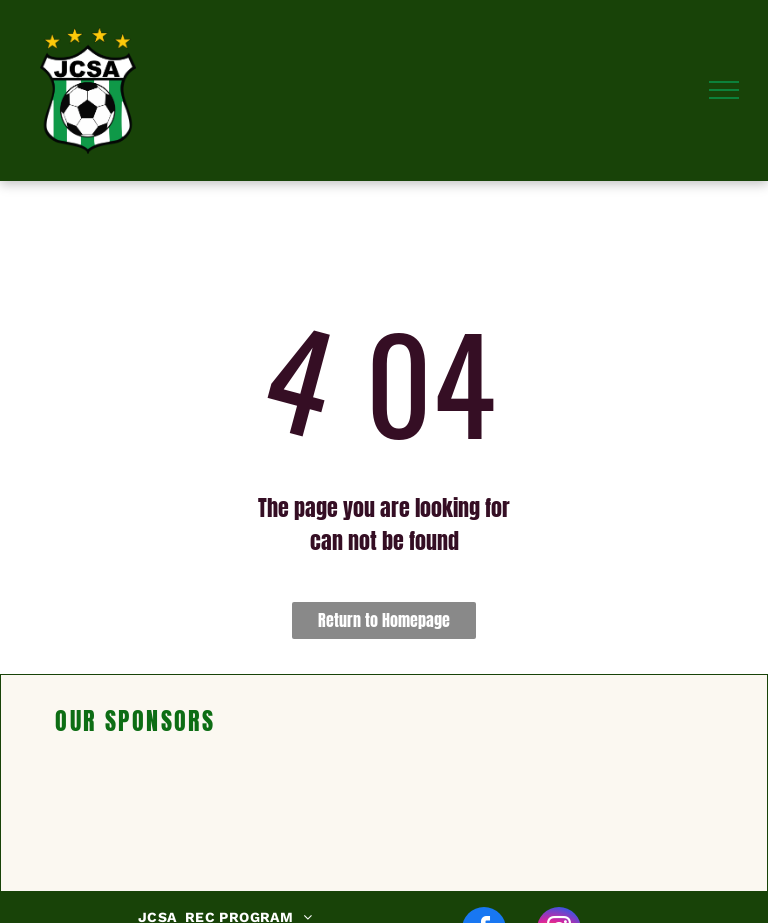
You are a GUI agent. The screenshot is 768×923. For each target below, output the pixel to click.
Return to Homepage (384, 620)
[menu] (724, 90)
